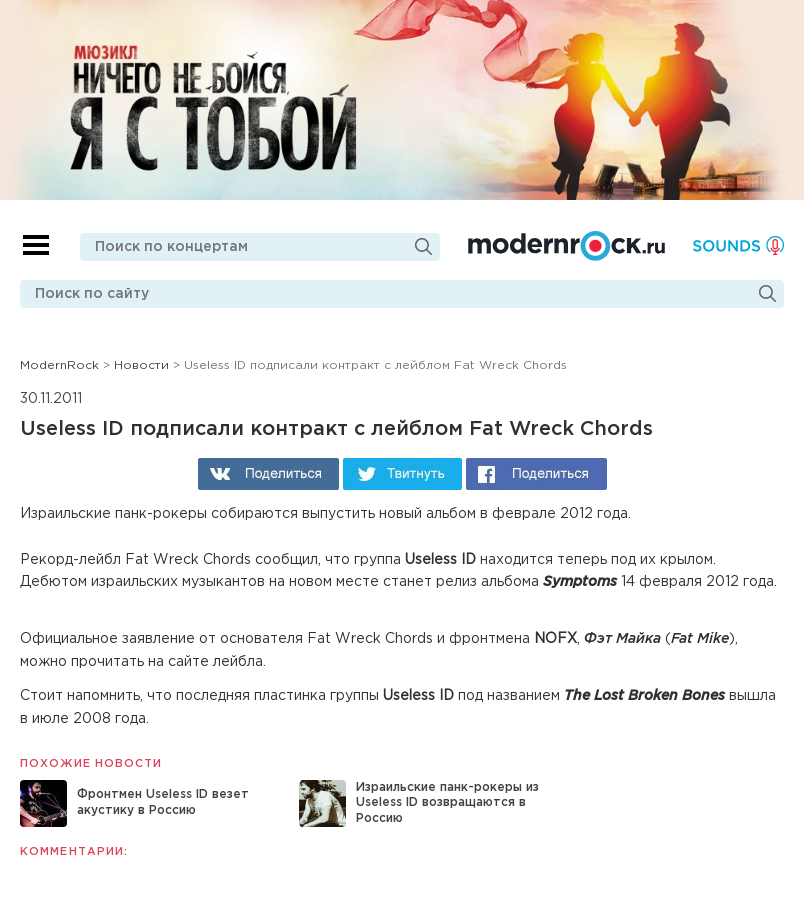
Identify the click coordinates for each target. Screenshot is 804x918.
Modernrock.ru (566, 246)
